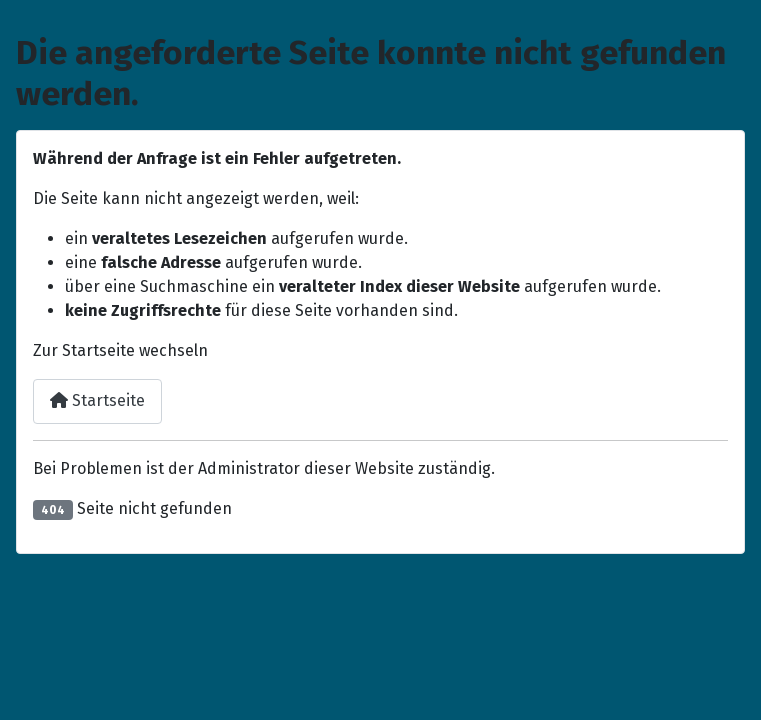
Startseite (97, 400)
